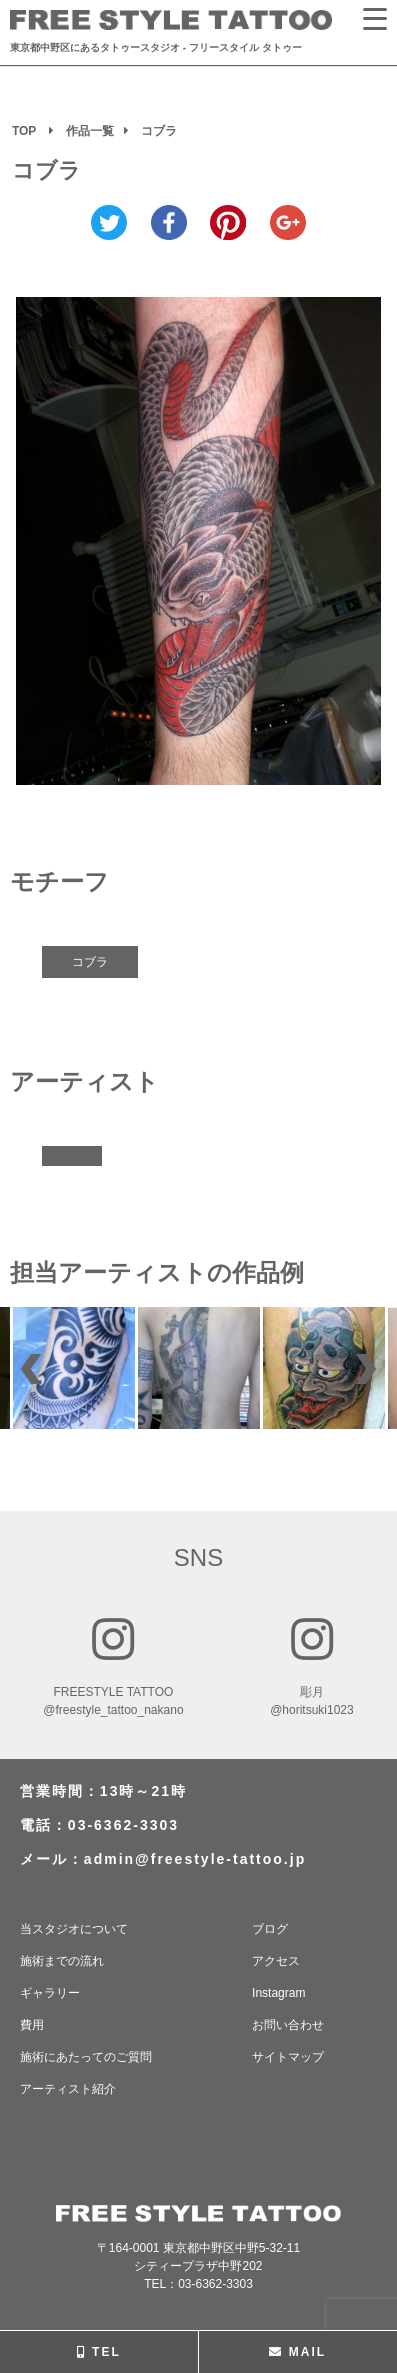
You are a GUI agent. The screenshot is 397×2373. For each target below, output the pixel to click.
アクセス (276, 1961)
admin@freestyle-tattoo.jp (195, 1859)
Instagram (278, 1993)
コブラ (90, 962)
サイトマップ (288, 2057)
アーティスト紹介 (68, 2089)
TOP (24, 131)
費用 (32, 2025)
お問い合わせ (288, 2025)
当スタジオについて (74, 1929)
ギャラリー (50, 1993)
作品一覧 (90, 131)
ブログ (270, 1929)
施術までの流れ (62, 1961)
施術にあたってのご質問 (86, 2057)
